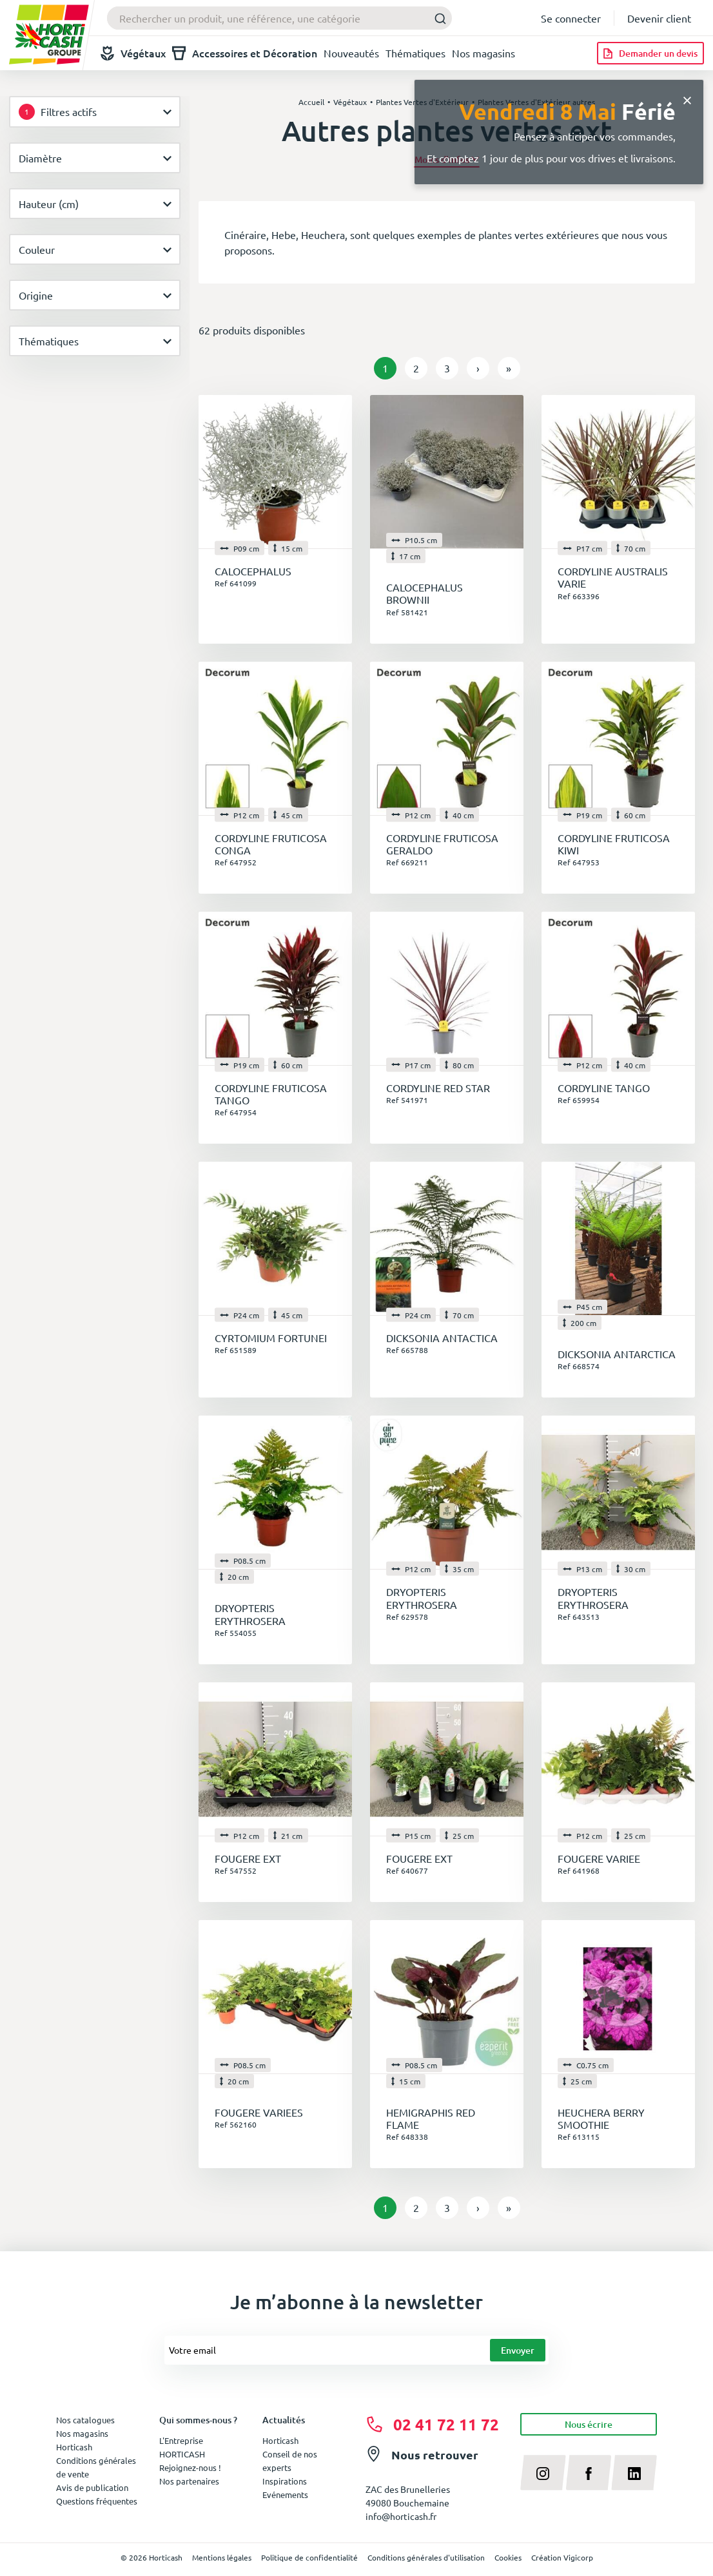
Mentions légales (221, 2557)
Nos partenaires (189, 2480)
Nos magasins (483, 52)
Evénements (285, 2494)
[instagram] (543, 2472)
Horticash (280, 2440)
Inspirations (284, 2480)
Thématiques (415, 52)
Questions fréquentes (96, 2500)
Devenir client (659, 18)
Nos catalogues (85, 2419)
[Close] (687, 99)
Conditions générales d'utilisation (426, 2557)
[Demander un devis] (650, 53)
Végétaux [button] (133, 53)
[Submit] (437, 18)
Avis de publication (92, 2487)
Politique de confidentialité (309, 2557)
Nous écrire (588, 2424)
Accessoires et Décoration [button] (244, 53)
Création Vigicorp (562, 2557)
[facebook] (589, 2472)
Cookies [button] (508, 2557)
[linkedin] (634, 2472)
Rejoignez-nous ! (190, 2467)
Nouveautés (351, 52)
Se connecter (571, 18)
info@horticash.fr (401, 2516)
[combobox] (279, 18)
